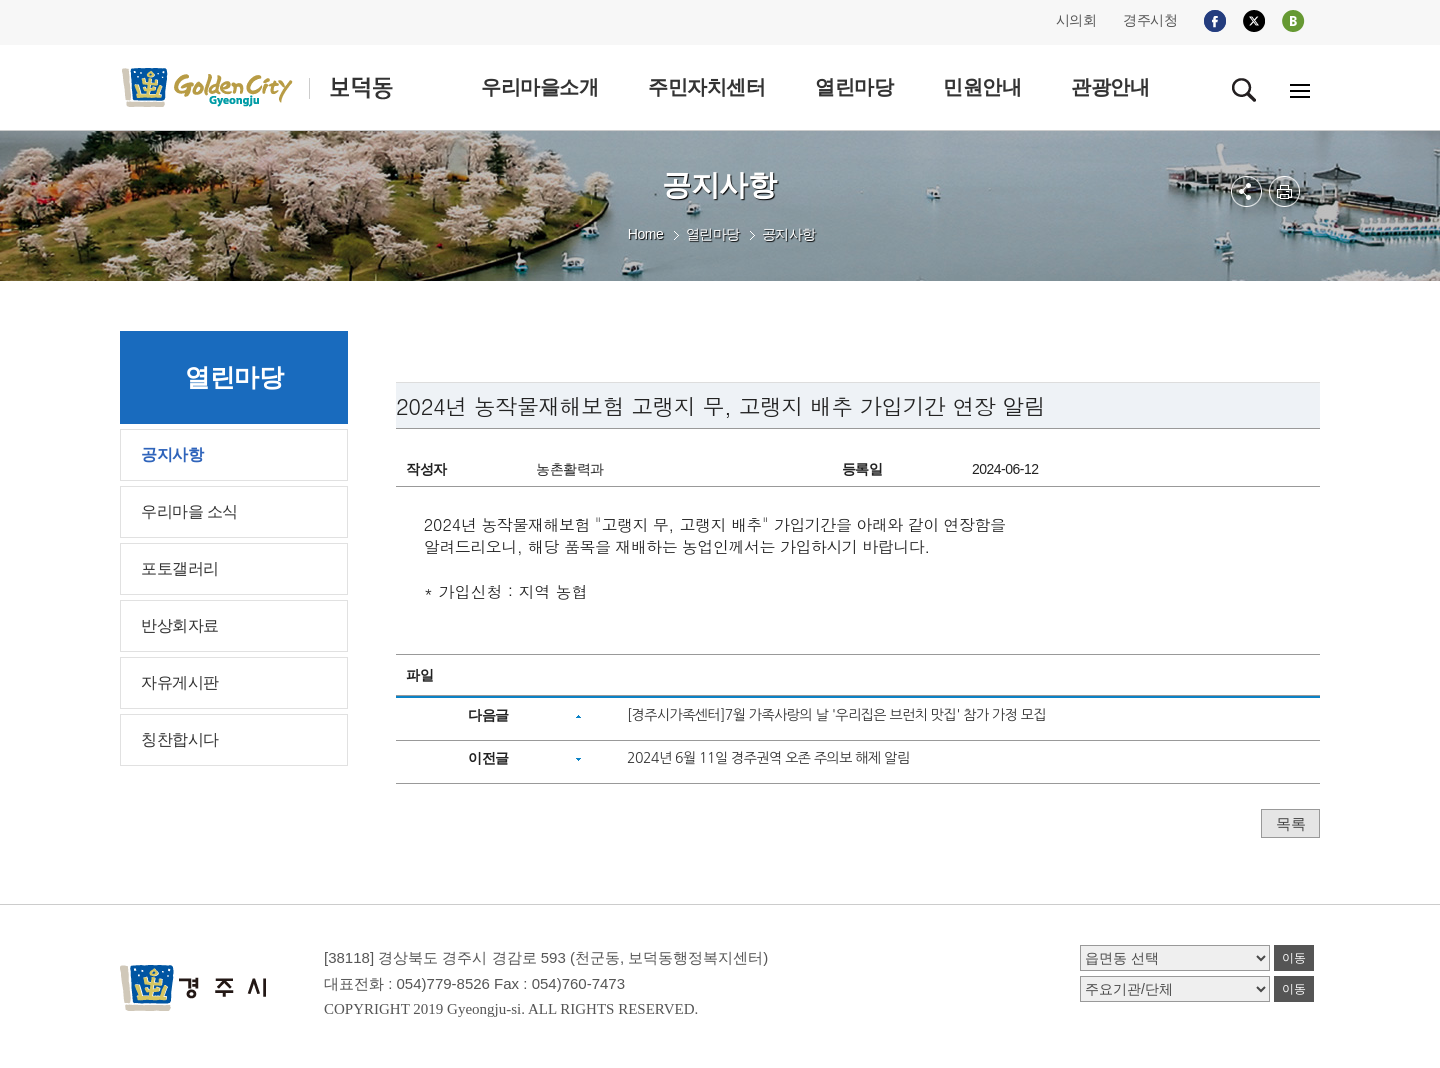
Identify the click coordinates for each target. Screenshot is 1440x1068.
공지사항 (789, 234)
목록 (1290, 823)
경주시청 (1150, 20)
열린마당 (713, 234)
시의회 (1076, 20)
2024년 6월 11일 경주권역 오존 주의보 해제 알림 (768, 758)
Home (645, 234)
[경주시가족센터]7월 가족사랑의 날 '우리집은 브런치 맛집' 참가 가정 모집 (836, 715)
